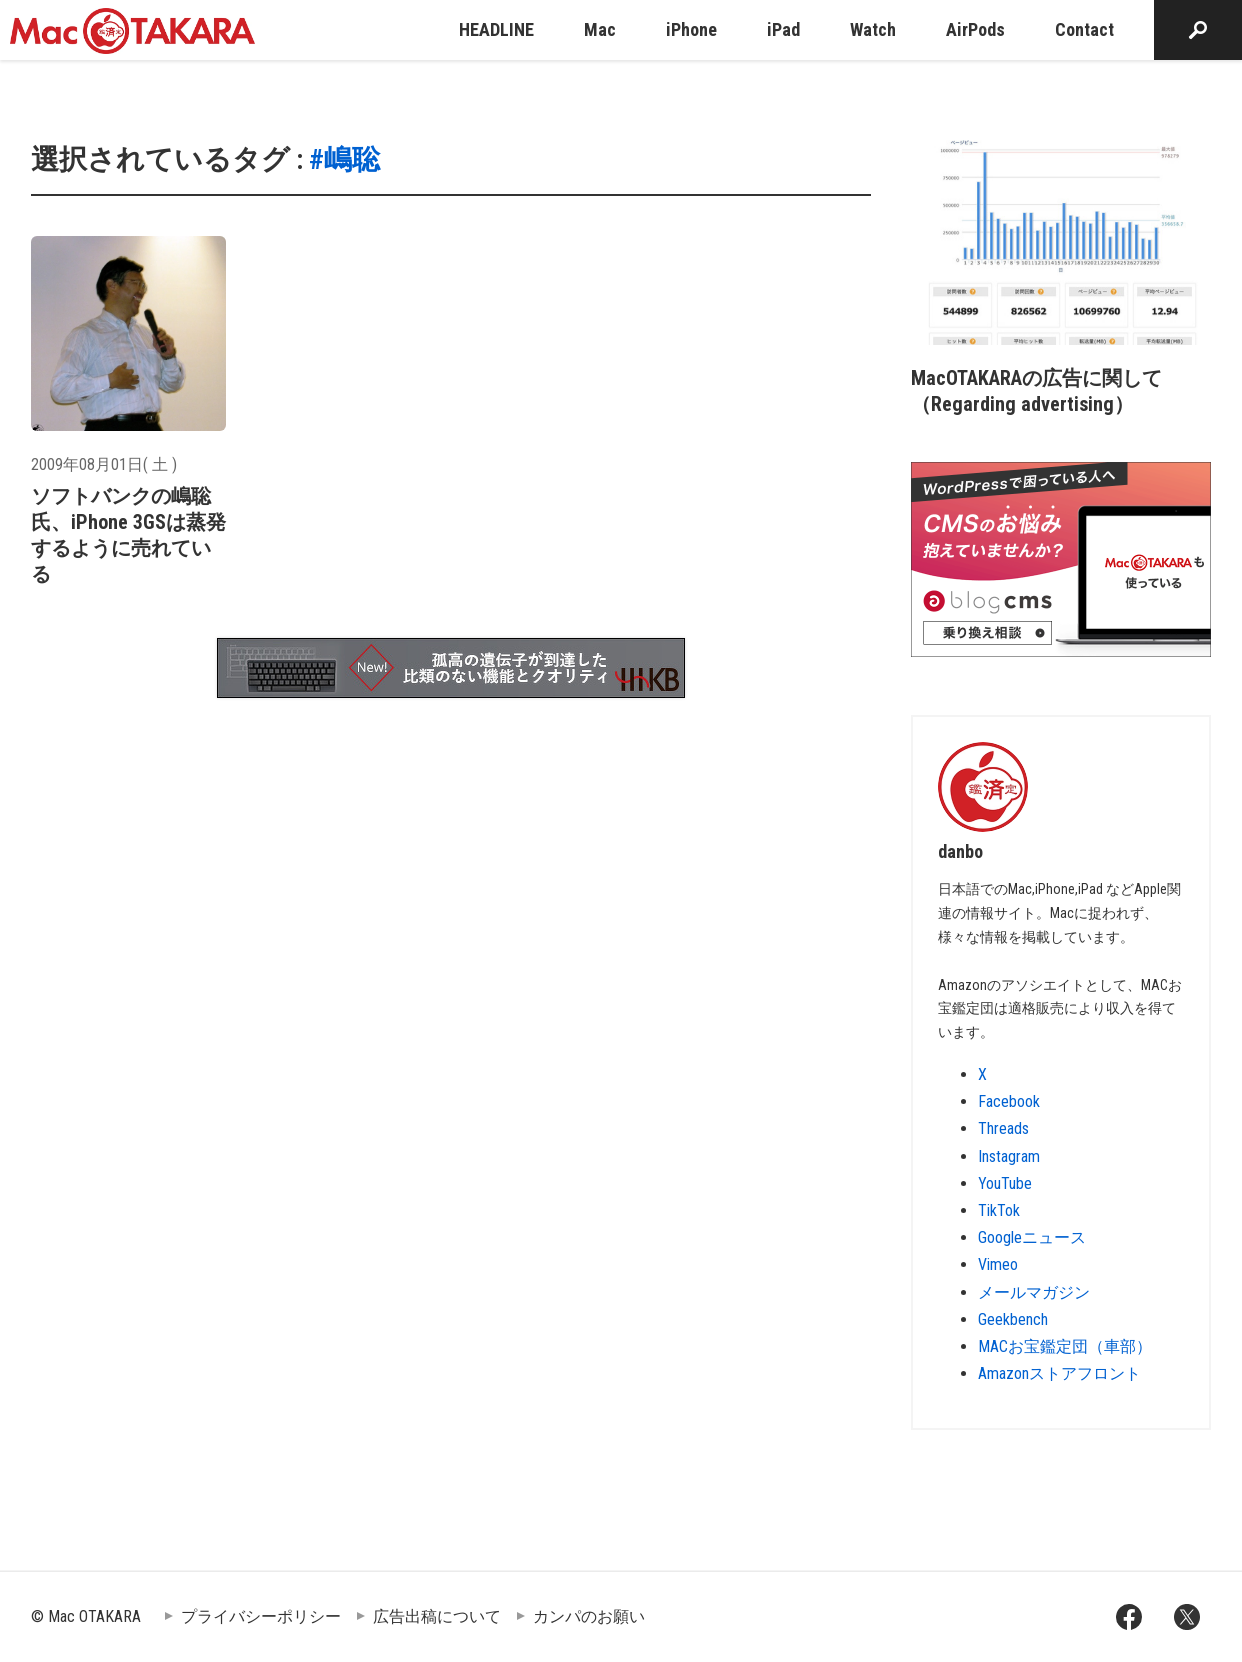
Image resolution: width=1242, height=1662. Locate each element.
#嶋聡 (344, 159)
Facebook (1009, 1101)
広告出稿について (437, 1616)
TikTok (999, 1210)
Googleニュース (1032, 1237)
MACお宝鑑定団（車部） (1065, 1346)
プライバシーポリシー (261, 1616)
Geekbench (1013, 1319)
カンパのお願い (589, 1616)
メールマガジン (1034, 1292)
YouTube (1005, 1183)
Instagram (1009, 1156)
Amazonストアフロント (1059, 1373)
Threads (1003, 1128)
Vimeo (998, 1264)
